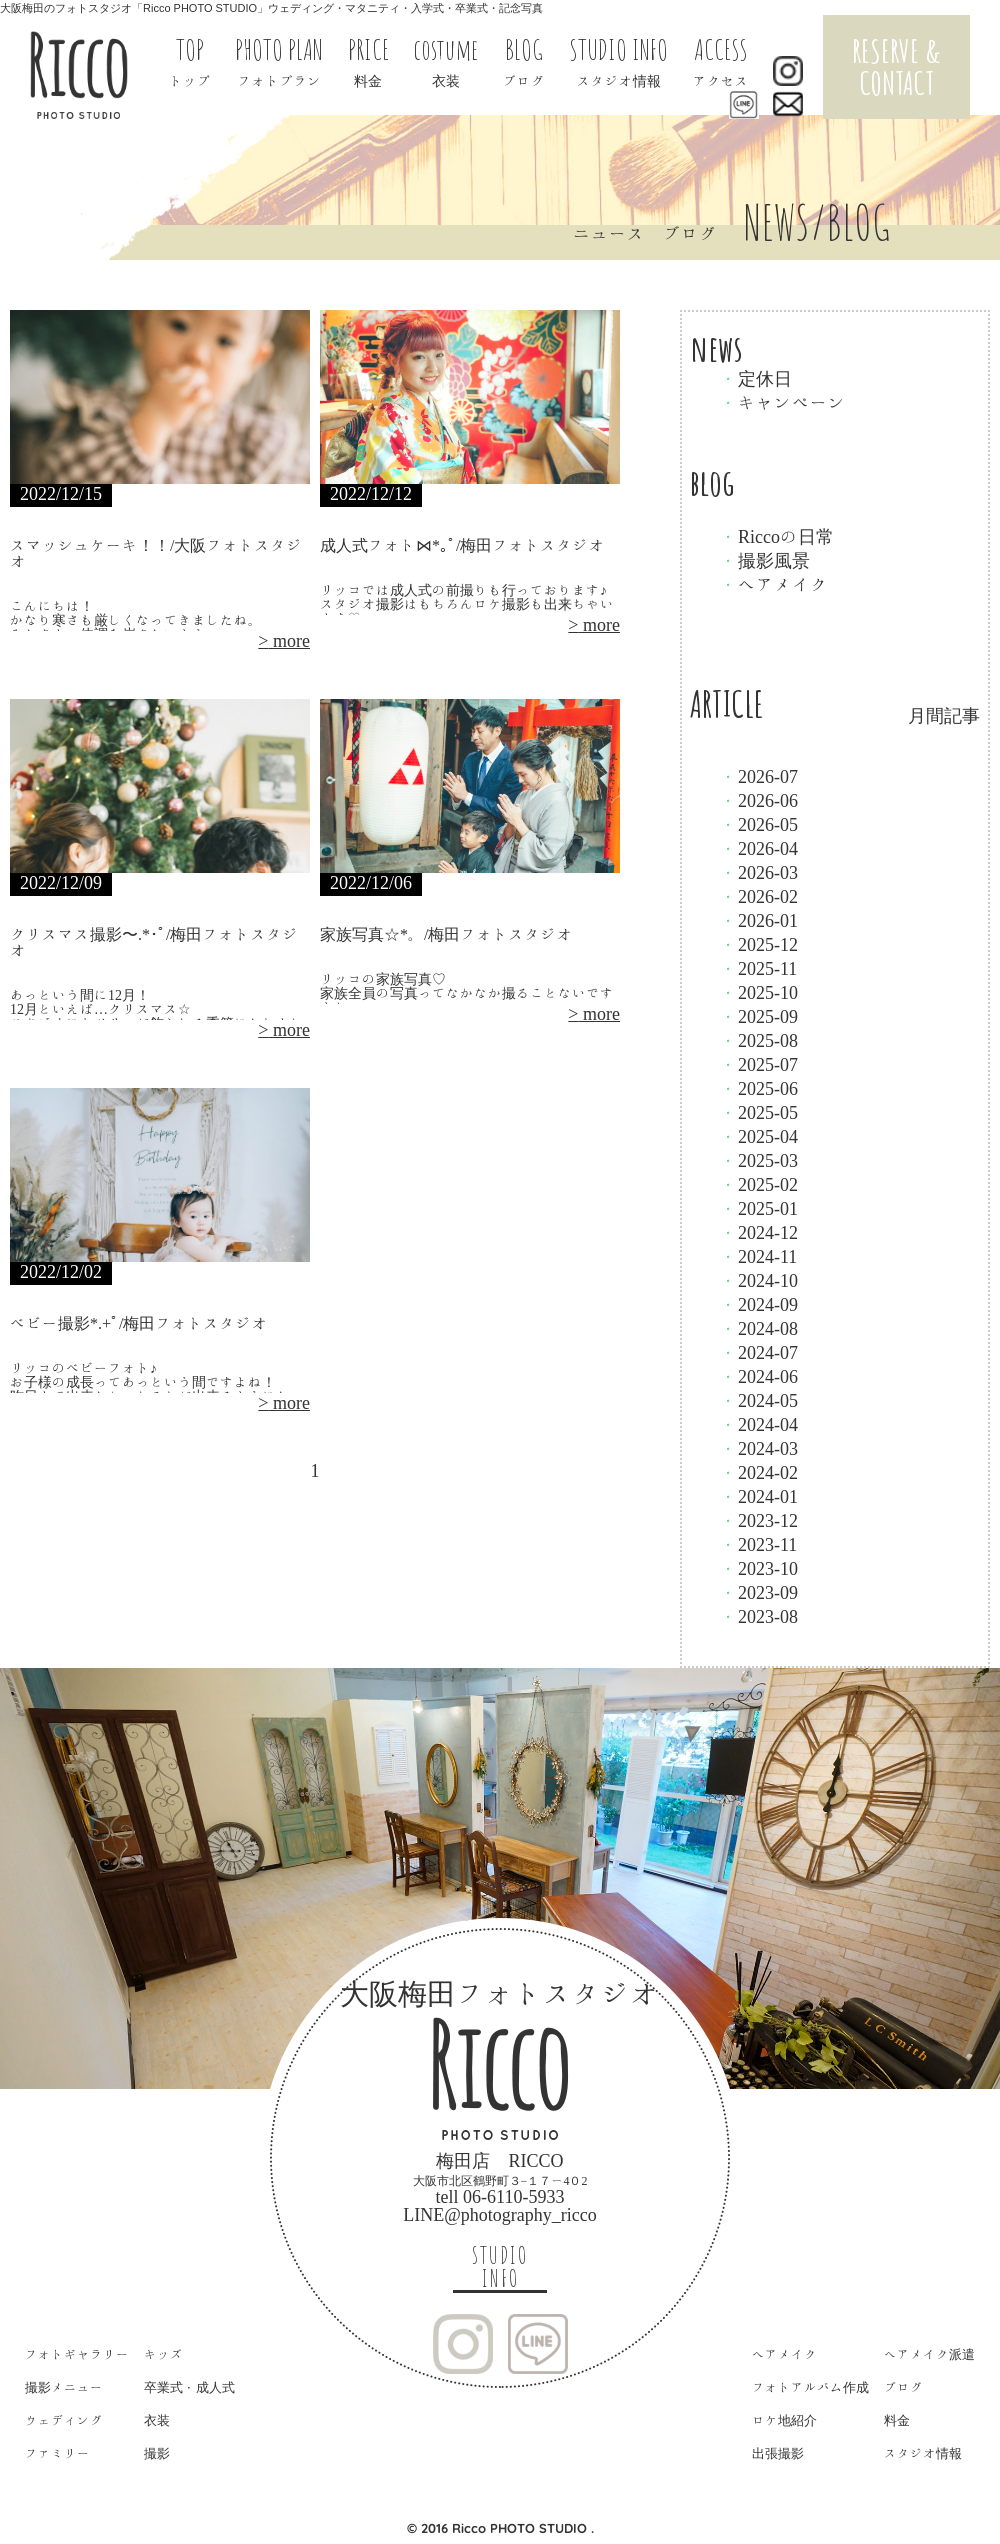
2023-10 (759, 1568)
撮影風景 (765, 560)
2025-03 (759, 1160)
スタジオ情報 (923, 2453)
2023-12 (759, 1520)
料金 (897, 2420)
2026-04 (759, 848)
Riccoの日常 (777, 536)
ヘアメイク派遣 (929, 2354)
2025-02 (759, 1184)
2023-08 (759, 1616)
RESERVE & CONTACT (896, 66)
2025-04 (759, 1136)
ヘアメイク (774, 584)
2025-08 (759, 1040)
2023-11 (758, 1544)
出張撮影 (778, 2453)
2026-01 (759, 920)
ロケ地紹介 (784, 2420)
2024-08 (759, 1328)
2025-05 (759, 1112)
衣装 (157, 2420)
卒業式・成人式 (189, 2387)
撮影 (157, 2453)
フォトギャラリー (77, 2354)
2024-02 (759, 1472)
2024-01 (759, 1496)
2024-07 (759, 1352)
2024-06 (759, 1376)
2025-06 (759, 1088)
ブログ (903, 2387)
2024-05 (759, 1400)
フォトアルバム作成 (810, 2387)
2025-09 (759, 1016)
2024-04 (759, 1424)
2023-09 (759, 1592)
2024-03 (759, 1448)
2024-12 (759, 1232)
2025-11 (758, 968)
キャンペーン (783, 402)
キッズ (163, 2354)
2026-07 (759, 776)
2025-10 (759, 992)
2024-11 (758, 1256)
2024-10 (759, 1280)
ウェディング (64, 2420)
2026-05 (759, 824)
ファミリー (57, 2453)
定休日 (756, 378)
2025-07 (759, 1064)
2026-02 (759, 896)
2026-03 (759, 872)
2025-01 (759, 1208)
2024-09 (759, 1304)
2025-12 (759, 944)
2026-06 (759, 800)
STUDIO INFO (500, 2267)
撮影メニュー (64, 2387)
